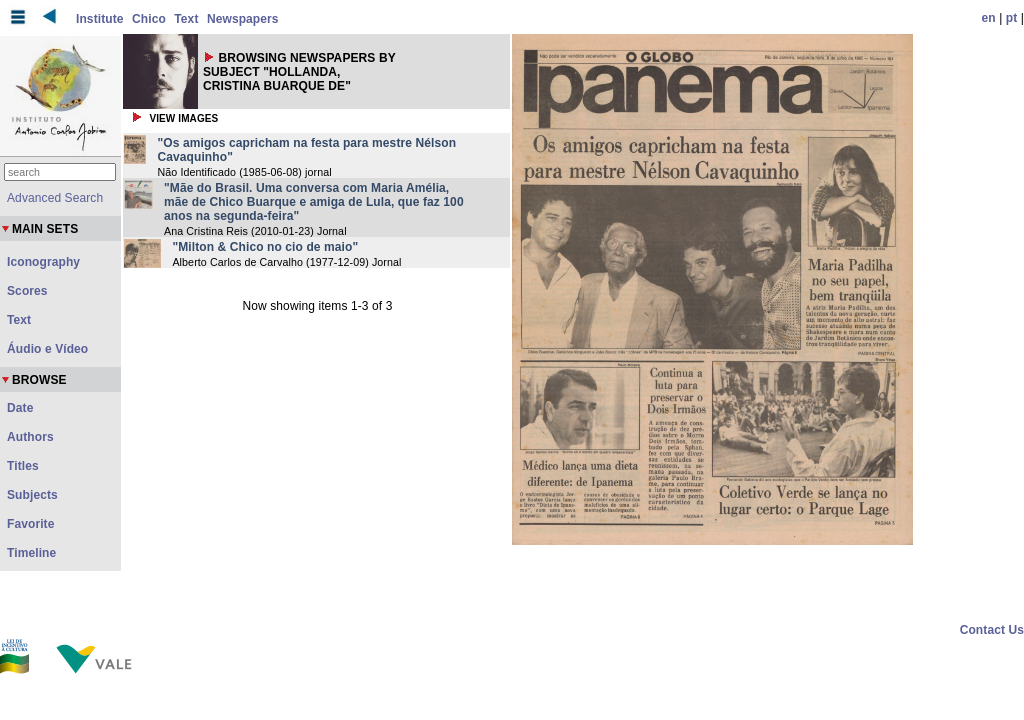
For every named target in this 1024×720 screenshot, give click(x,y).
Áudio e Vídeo (47, 349)
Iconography (43, 262)
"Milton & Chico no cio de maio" (265, 247)
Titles (23, 466)
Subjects (32, 495)
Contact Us (992, 630)
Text (186, 19)
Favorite (30, 524)
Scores (27, 291)
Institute (100, 19)
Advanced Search (55, 198)
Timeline (31, 553)
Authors (30, 437)
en (989, 18)
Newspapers (243, 19)
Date (20, 408)
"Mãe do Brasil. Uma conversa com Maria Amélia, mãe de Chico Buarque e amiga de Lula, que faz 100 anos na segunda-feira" (314, 202)
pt (1012, 18)
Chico (149, 19)
